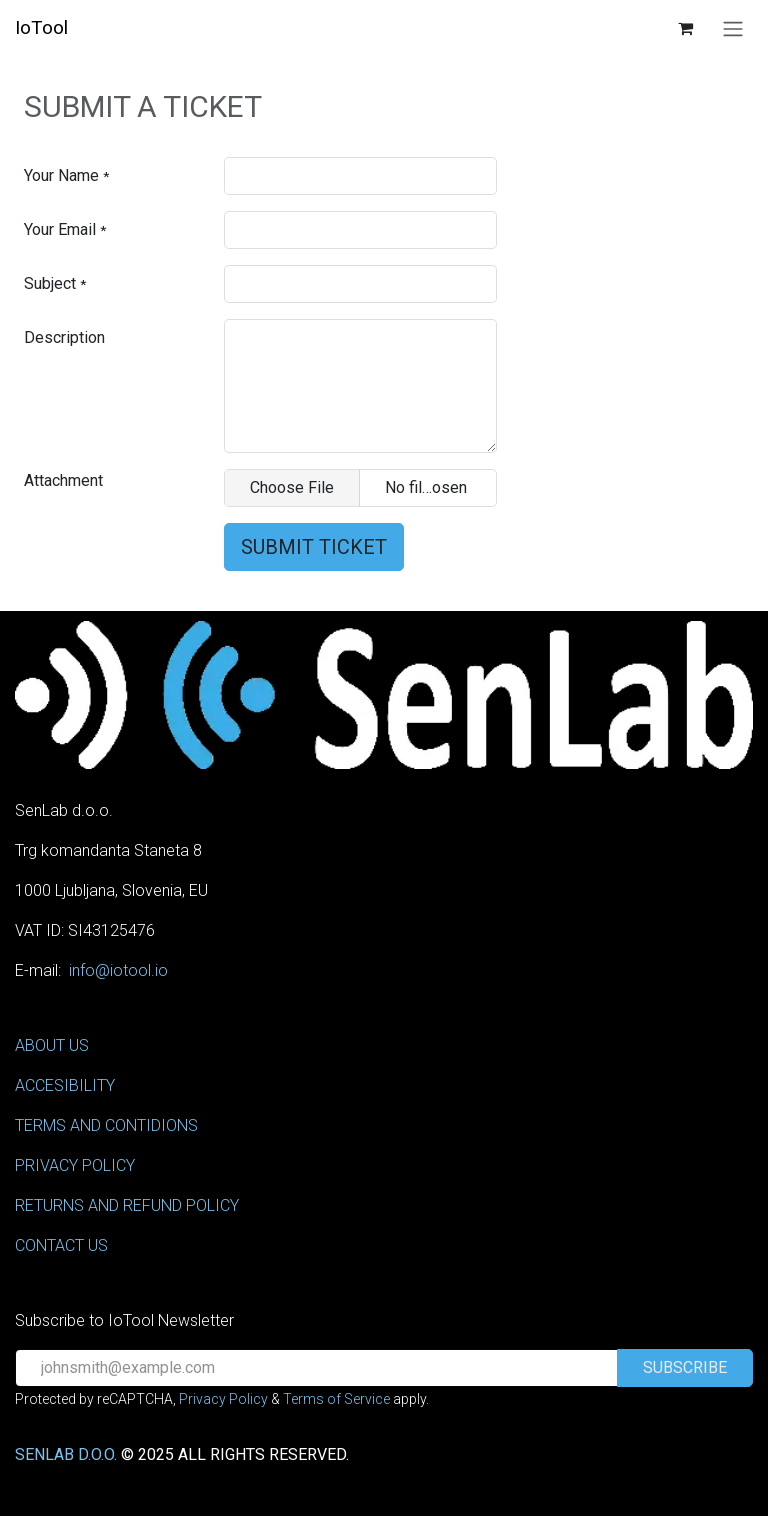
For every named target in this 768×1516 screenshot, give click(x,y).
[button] (685, 1368)
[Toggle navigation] (733, 28)
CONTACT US (61, 1245)
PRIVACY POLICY (75, 1165)
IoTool (41, 27)
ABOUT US (52, 1045)
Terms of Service (336, 1399)
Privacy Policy (223, 1399)
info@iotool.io (118, 970)
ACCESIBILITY (65, 1085)
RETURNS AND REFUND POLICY (127, 1205)
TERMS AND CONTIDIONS (106, 1125)
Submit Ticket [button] (314, 547)
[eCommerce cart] (685, 28)
